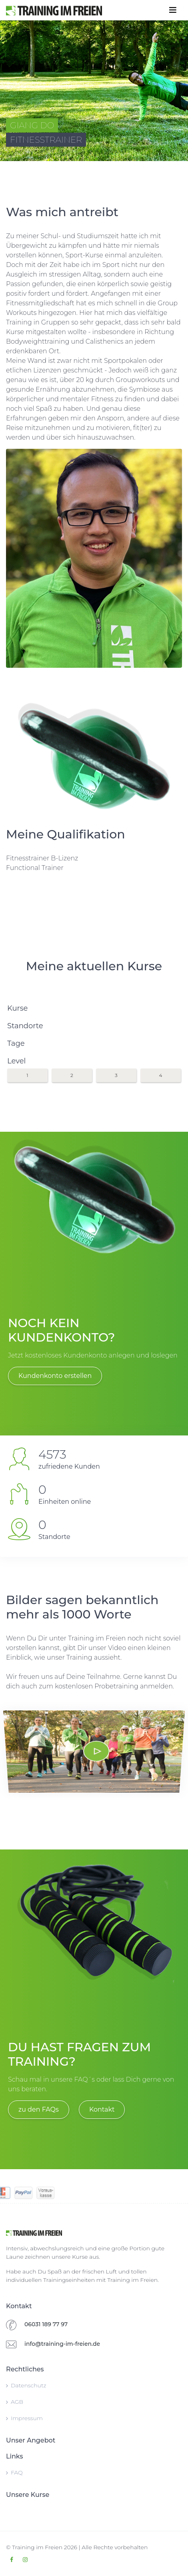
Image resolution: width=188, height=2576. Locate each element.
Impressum (24, 2418)
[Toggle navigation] (173, 10)
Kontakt (102, 2109)
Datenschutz (26, 2385)
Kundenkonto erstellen (55, 1376)
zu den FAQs (38, 2109)
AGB (14, 2401)
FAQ (14, 2472)
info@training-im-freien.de (62, 2343)
